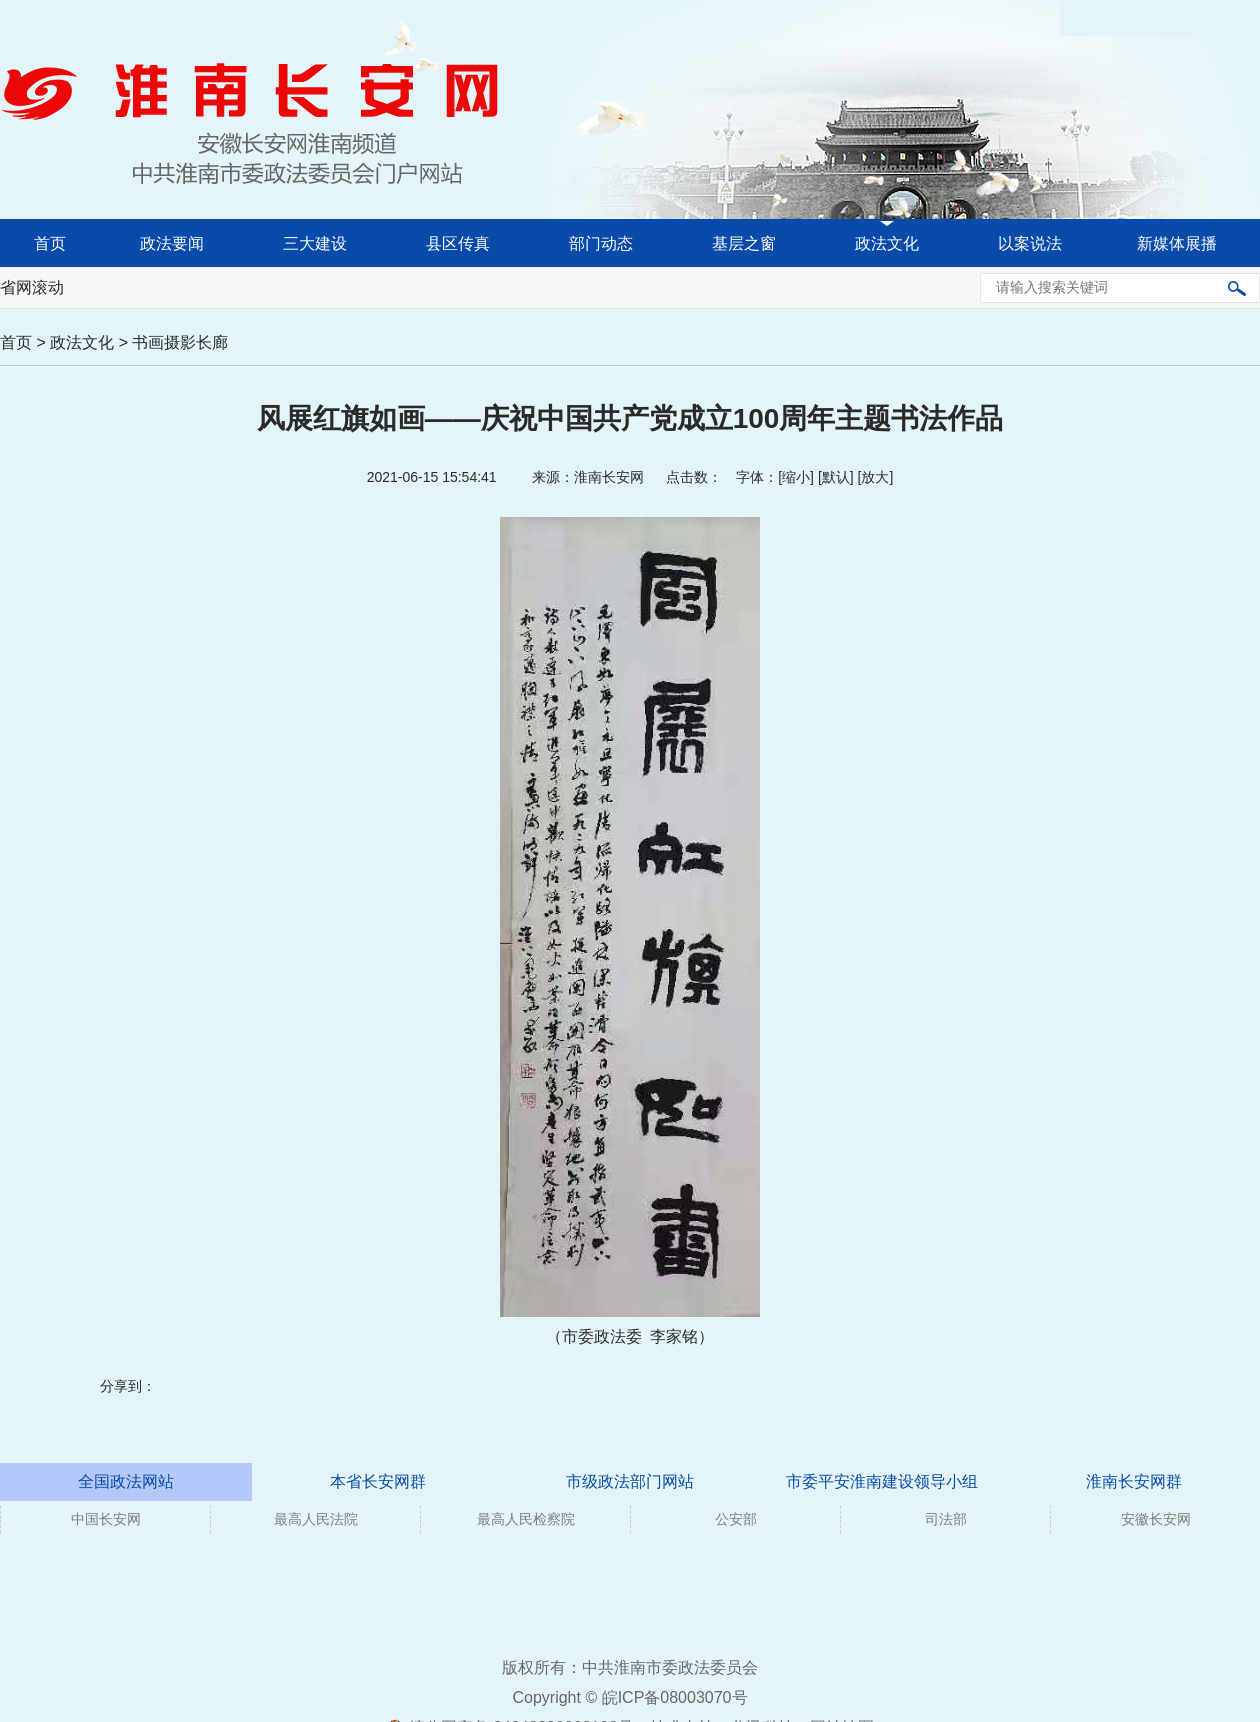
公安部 (736, 1519)
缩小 (796, 477)
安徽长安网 (1156, 1519)
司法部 (946, 1519)
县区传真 (458, 243)
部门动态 (601, 243)
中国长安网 (106, 1519)
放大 (875, 477)
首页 (50, 243)
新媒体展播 (1177, 243)
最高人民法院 (316, 1519)
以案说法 (1030, 243)
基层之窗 (744, 243)
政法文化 (887, 243)
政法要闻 (172, 243)
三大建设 (315, 243)
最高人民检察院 (526, 1519)
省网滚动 (32, 287)
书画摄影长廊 (180, 342)
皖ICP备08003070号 (675, 1697)
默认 (836, 477)
